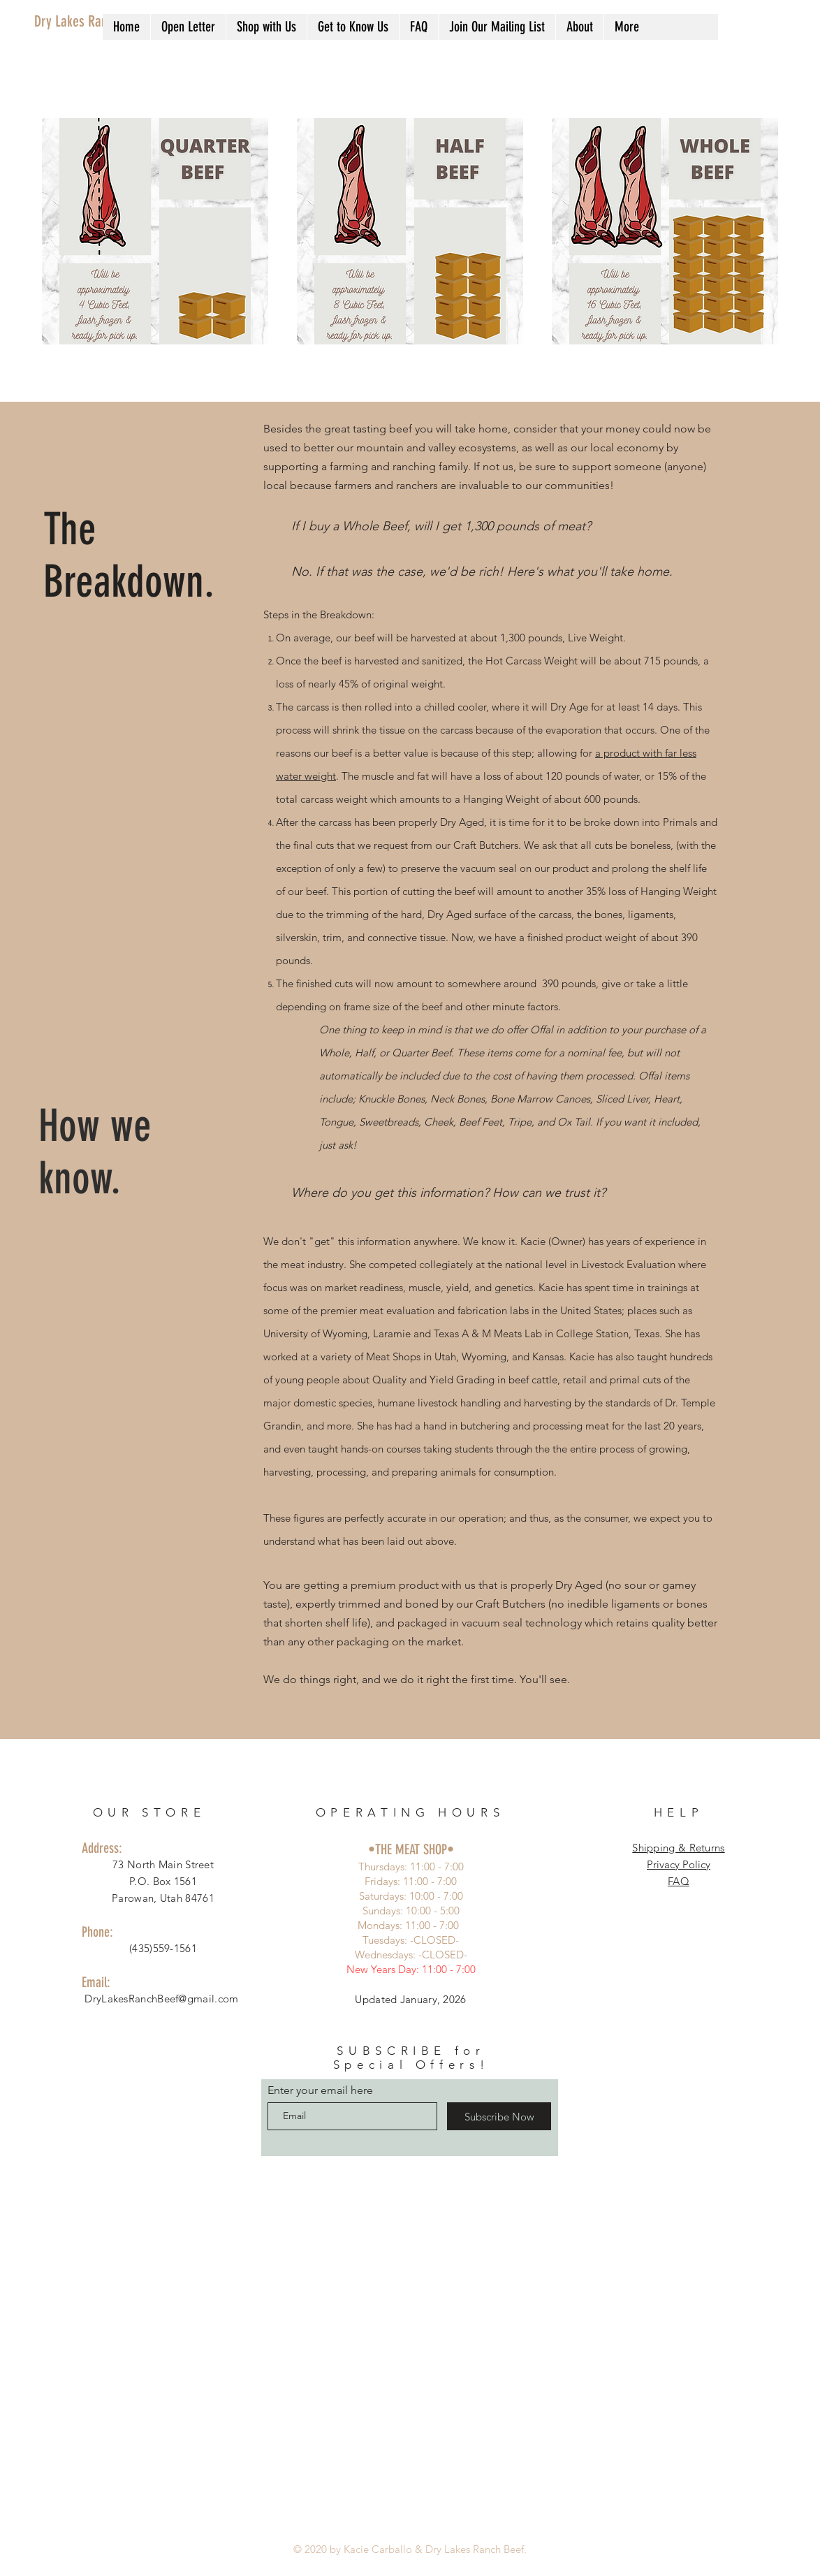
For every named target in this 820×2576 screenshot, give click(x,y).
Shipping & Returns (678, 1847)
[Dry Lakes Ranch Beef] (95, 21)
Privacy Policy (678, 1864)
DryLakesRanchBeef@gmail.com (161, 1998)
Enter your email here (320, 2090)
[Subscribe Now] (499, 2116)
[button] (266, 27)
